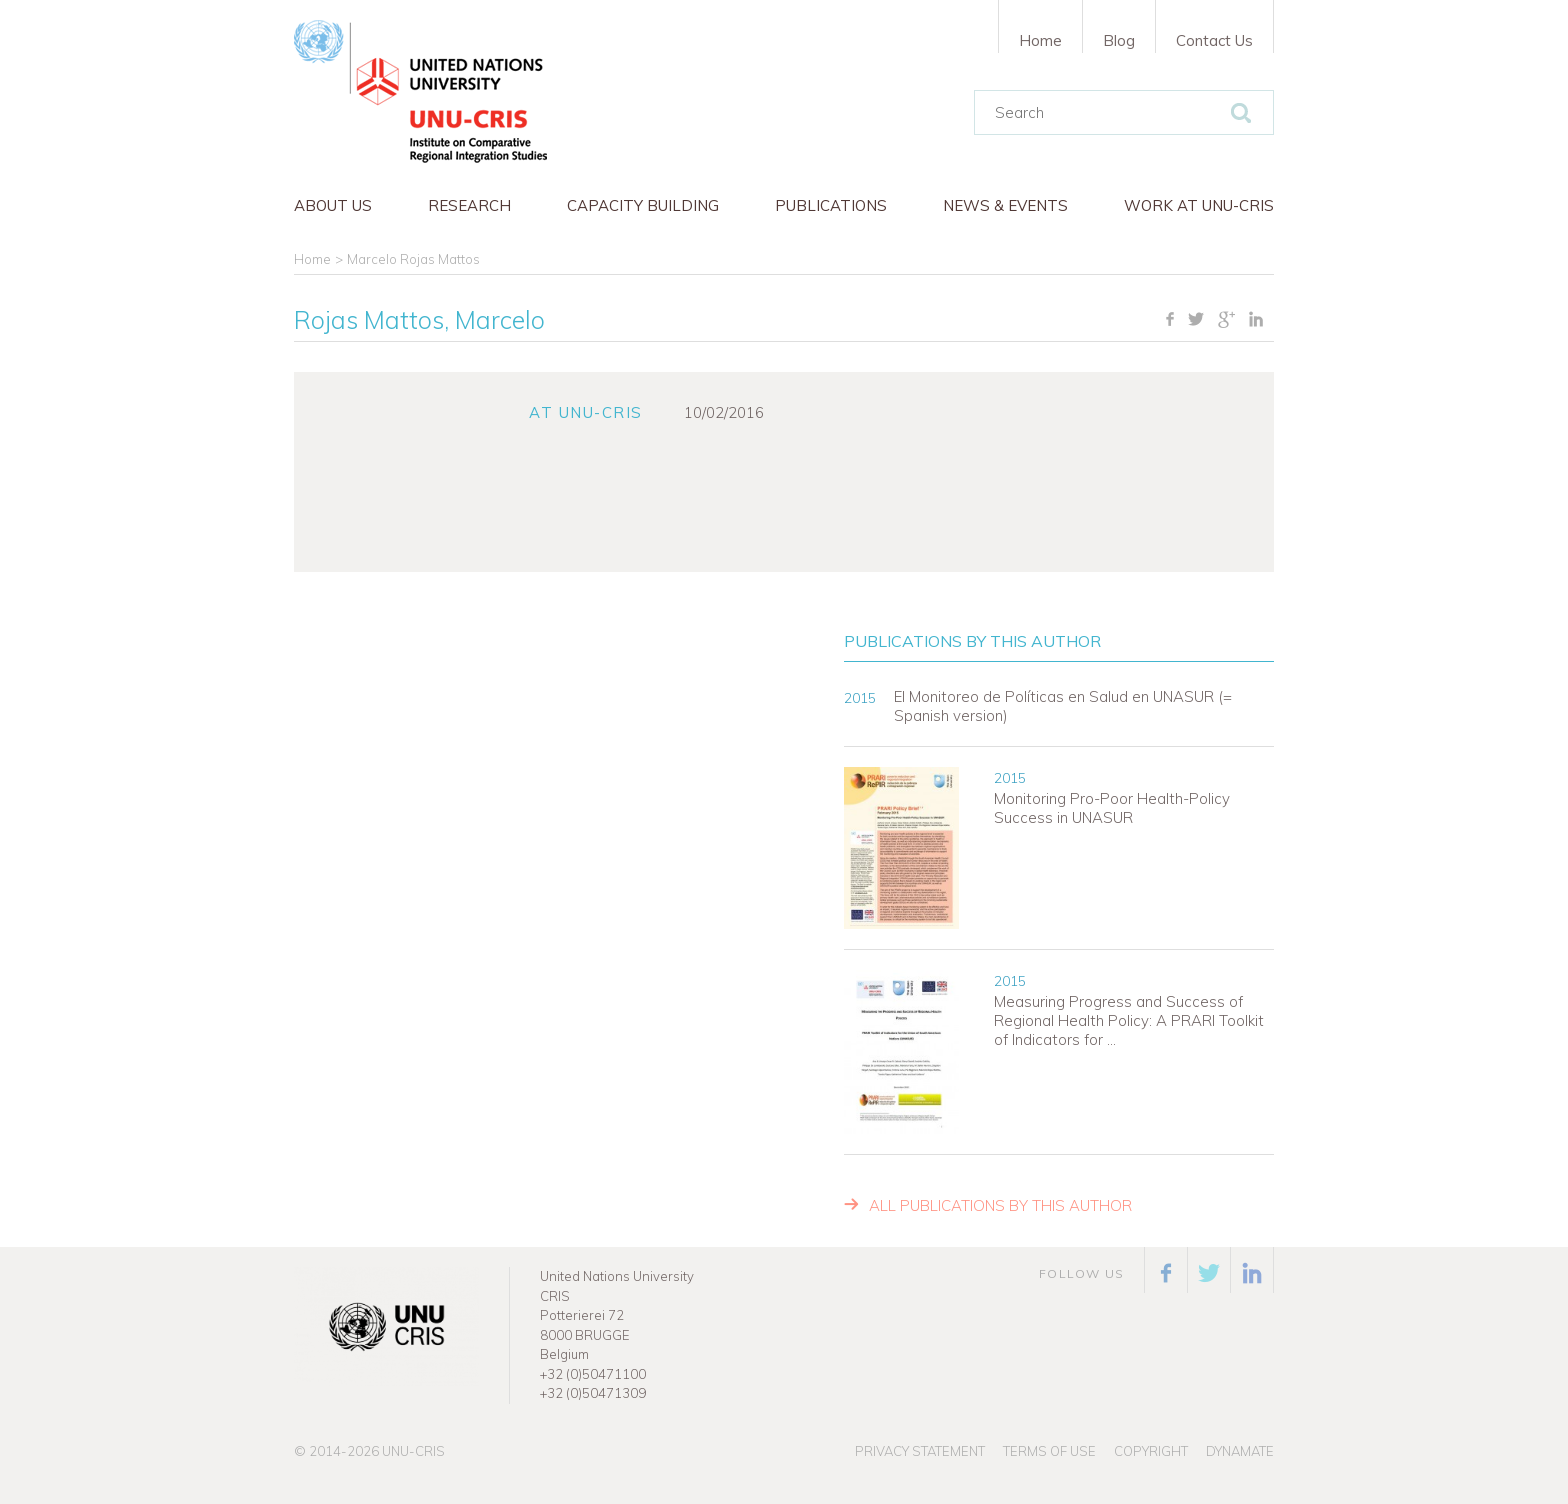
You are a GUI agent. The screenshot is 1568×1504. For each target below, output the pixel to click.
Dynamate (1240, 1451)
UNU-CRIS (413, 1451)
